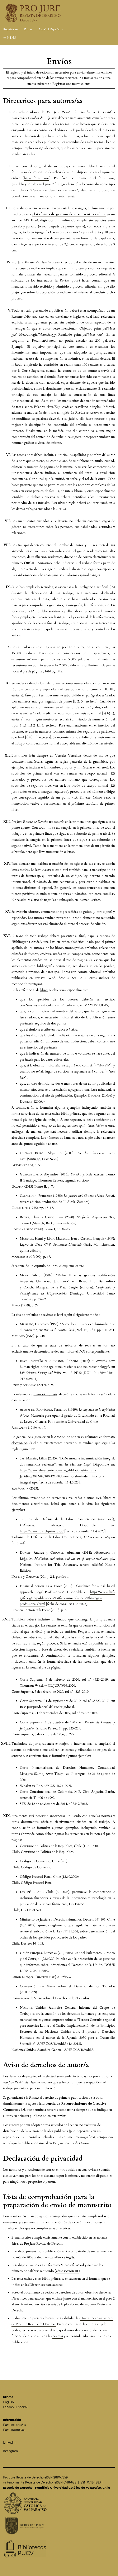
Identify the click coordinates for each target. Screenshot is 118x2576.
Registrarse (10, 29)
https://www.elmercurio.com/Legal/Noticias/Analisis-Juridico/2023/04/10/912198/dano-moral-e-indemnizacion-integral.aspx (62, 1476)
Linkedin (9, 2442)
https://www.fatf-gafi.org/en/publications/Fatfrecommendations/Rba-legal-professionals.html (67, 1598)
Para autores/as (14, 2429)
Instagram (10, 2451)
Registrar (58, 83)
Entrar (28, 29)
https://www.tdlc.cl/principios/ (41, 1531)
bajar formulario (36, 178)
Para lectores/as (14, 2424)
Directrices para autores (45, 2284)
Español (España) (52, 29)
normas (57, 2336)
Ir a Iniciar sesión (90, 78)
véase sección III (67, 2271)
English (8, 2402)
